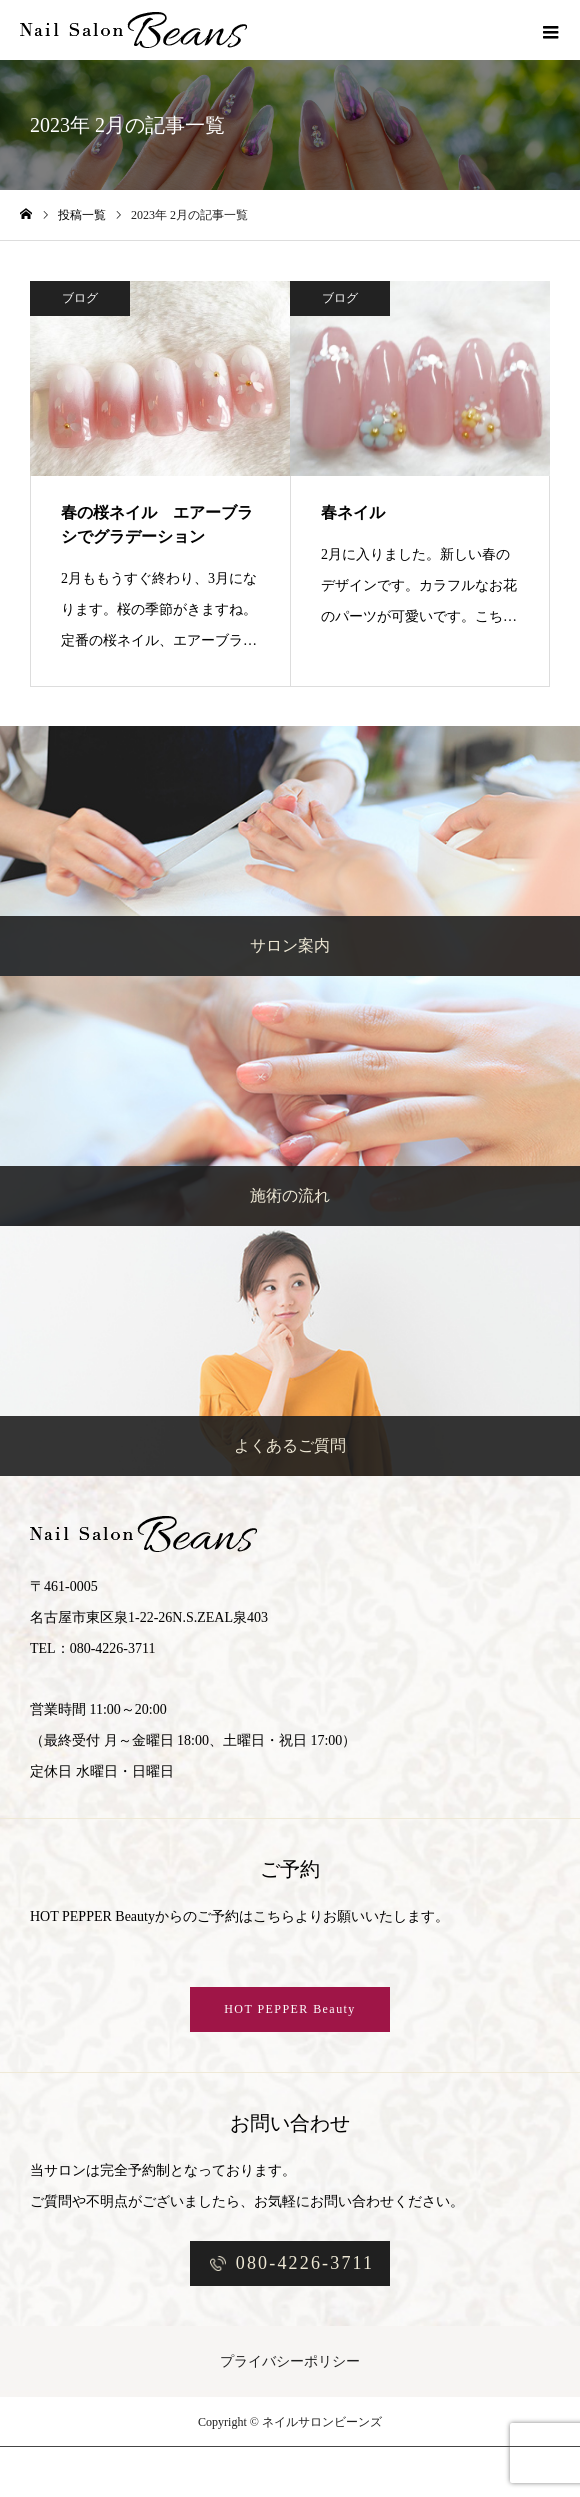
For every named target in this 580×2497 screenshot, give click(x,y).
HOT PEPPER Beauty (290, 2009)
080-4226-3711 (305, 2263)
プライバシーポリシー (290, 2361)
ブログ (80, 298)
